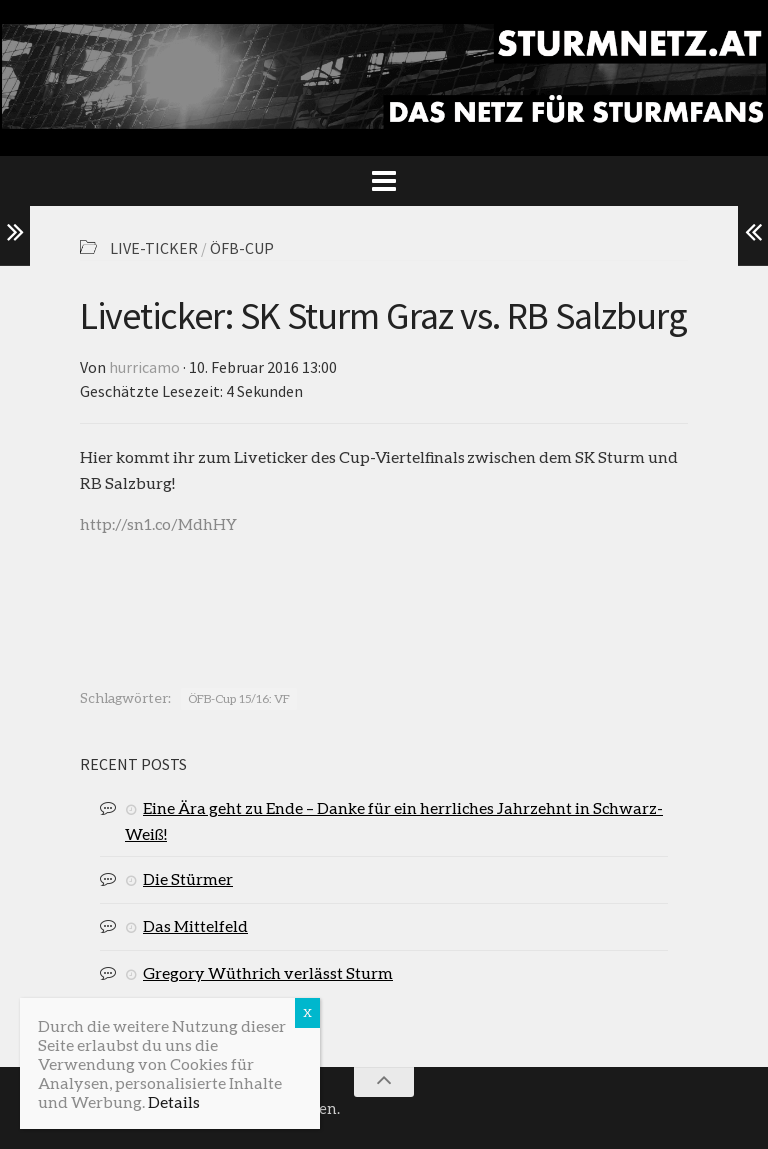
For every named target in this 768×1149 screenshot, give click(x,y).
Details (174, 1101)
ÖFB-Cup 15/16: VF (239, 698)
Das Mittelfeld (195, 925)
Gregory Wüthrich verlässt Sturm (268, 972)
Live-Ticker (154, 248)
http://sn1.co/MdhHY (158, 523)
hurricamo (144, 367)
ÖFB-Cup (242, 248)
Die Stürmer (188, 878)
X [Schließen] (307, 1012)
